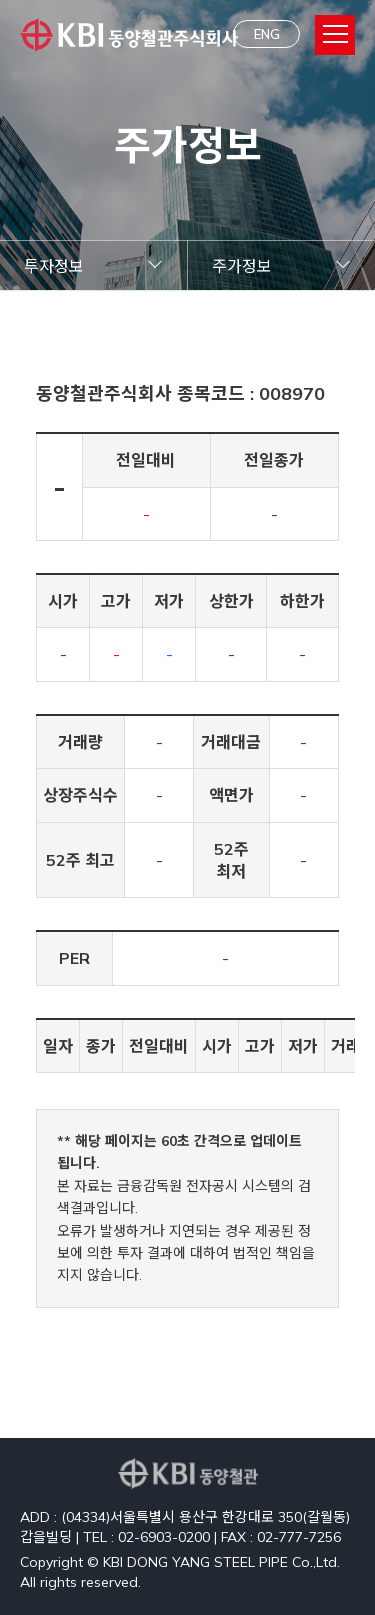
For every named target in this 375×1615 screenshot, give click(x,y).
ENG (267, 34)
